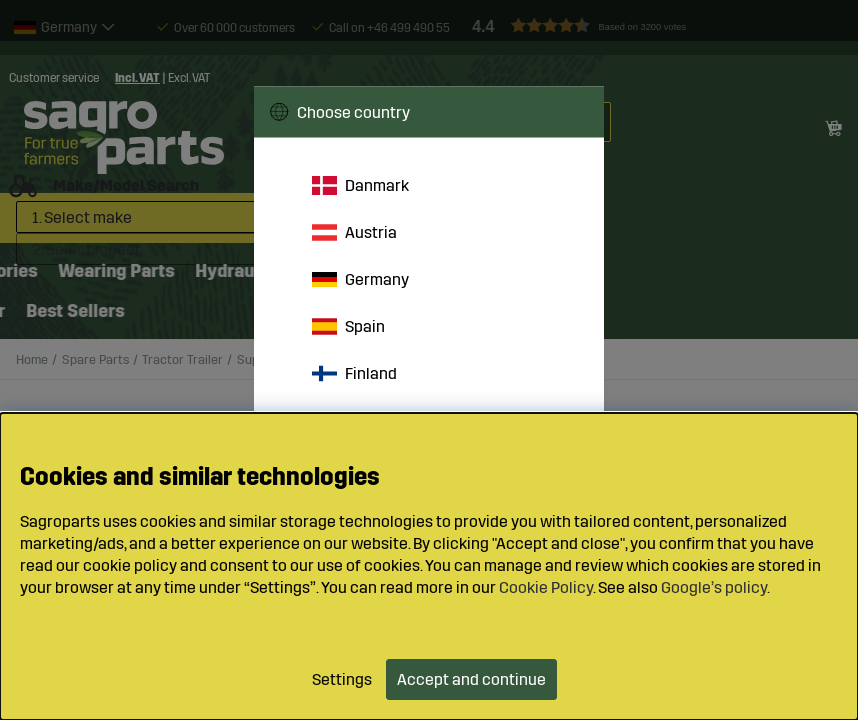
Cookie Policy (546, 587)
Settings (342, 679)
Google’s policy (714, 587)
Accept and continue (471, 679)
